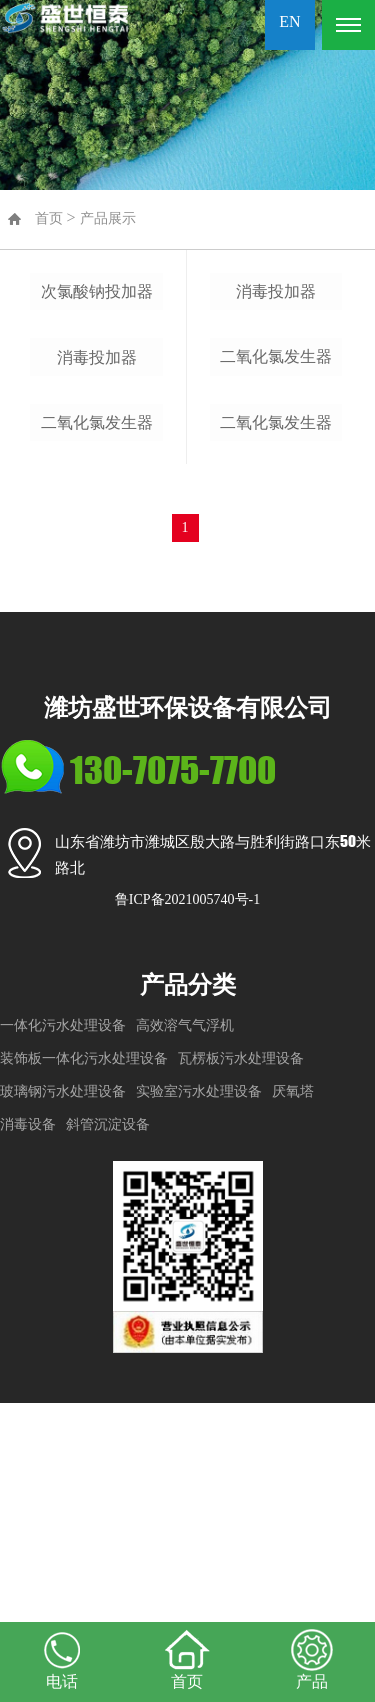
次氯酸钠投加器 (97, 391)
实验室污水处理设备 (199, 1389)
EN (289, 21)
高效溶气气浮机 (185, 1323)
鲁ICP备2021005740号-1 (187, 1198)
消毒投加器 (97, 556)
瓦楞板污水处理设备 (241, 1356)
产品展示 (108, 218)
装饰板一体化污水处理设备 (84, 1356)
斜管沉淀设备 (108, 1422)
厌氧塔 (293, 1389)
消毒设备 (28, 1422)
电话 (62, 1658)
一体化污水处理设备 (63, 1323)
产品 (312, 1658)
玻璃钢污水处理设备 (63, 1389)
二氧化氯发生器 (97, 721)
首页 (49, 218)
